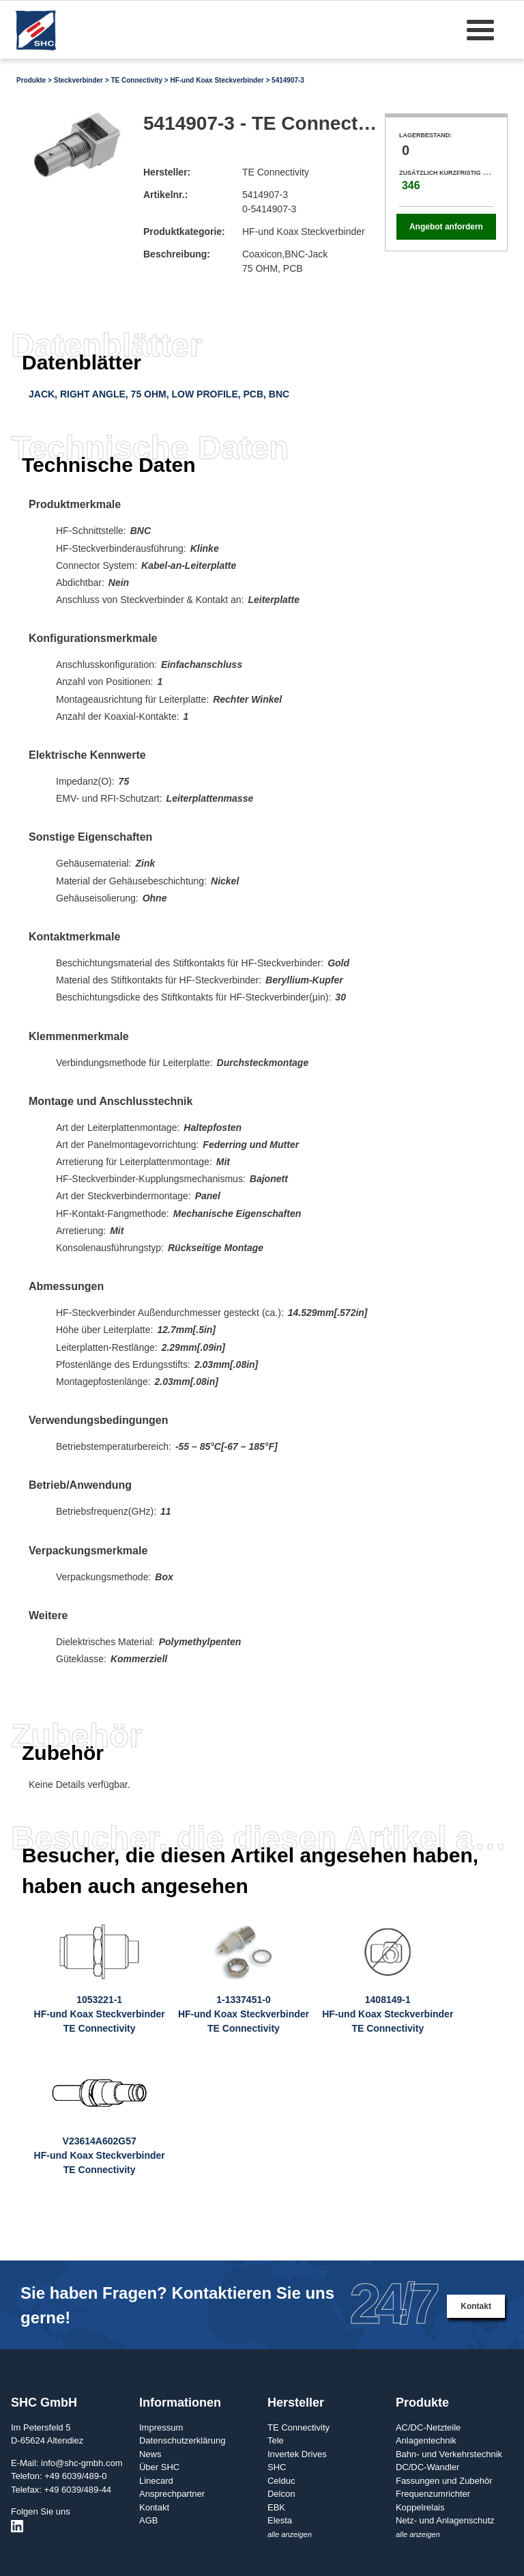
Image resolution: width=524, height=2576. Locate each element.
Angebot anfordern (446, 227)
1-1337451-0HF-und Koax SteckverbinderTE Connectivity (243, 2014)
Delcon (281, 2494)
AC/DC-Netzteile (428, 2427)
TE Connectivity (136, 80)
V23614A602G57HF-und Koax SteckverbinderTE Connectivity (99, 2155)
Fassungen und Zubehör (444, 2481)
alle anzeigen (289, 2534)
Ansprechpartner (172, 2494)
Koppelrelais (420, 2507)
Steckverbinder (78, 80)
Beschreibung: (176, 254)
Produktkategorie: (184, 231)
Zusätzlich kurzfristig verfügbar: (461, 172)
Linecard (156, 2481)
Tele (275, 2440)
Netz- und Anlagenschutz (445, 2520)
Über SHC (159, 2467)
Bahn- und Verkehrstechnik (449, 2454)
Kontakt (476, 2306)
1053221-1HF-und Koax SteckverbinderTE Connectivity (99, 2014)
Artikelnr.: (165, 194)
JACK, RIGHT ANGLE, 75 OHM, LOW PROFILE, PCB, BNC (159, 394)
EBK (276, 2507)
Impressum (161, 2427)
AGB (148, 2520)
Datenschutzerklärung (182, 2440)
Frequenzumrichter (433, 2494)
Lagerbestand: (425, 135)
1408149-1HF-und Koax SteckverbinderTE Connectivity (387, 2014)
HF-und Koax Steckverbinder (216, 80)
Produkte (31, 80)
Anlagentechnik (426, 2440)
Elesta (279, 2520)
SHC (276, 2467)
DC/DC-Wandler (427, 2467)
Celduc (281, 2481)
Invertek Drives (297, 2454)
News (150, 2454)
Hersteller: (166, 172)
